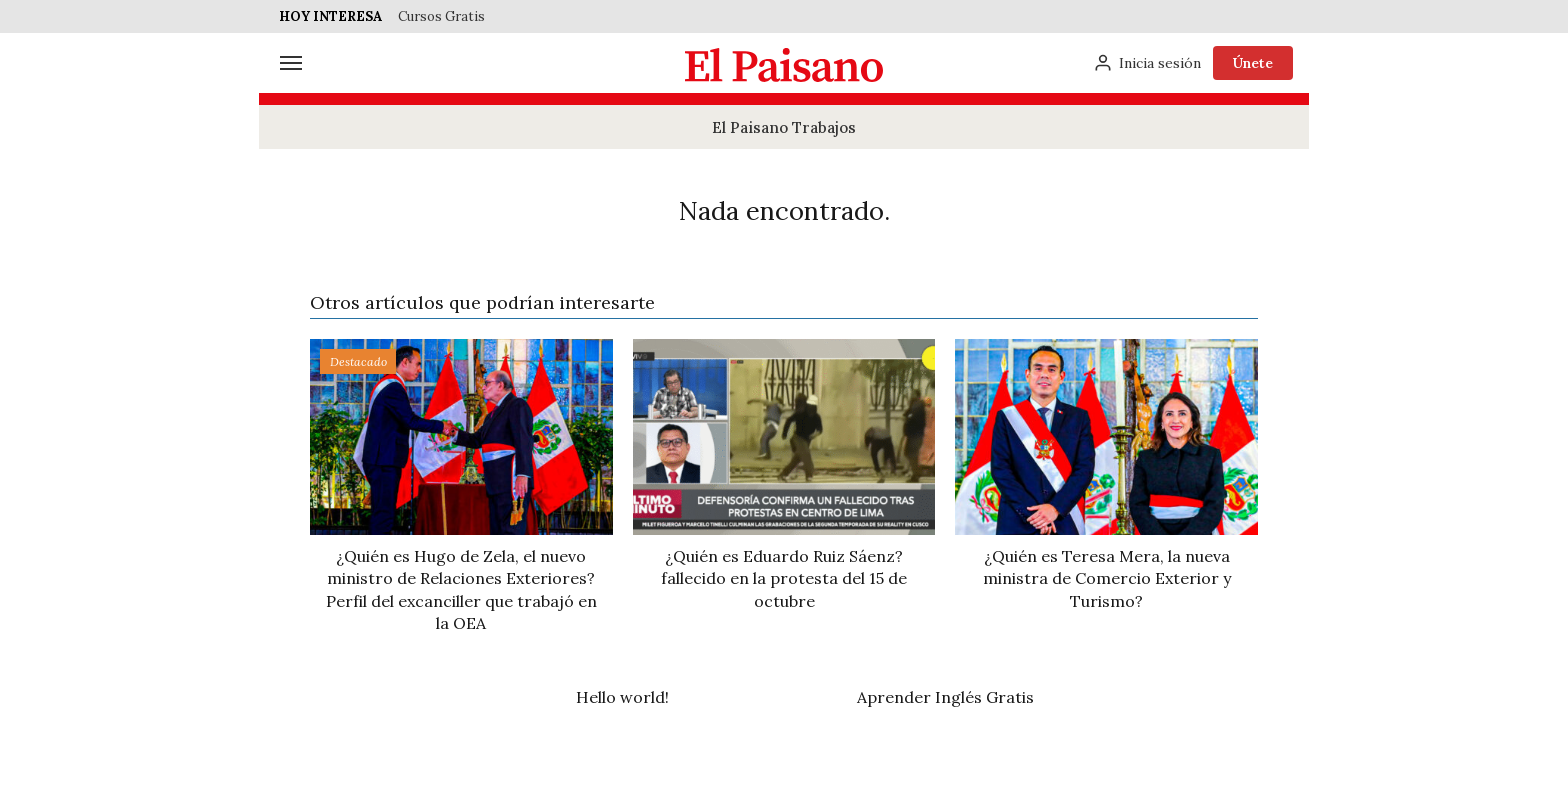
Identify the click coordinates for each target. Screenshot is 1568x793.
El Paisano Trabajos (784, 127)
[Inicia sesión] (1147, 63)
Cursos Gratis (441, 16)
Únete (1253, 63)
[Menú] (291, 63)
